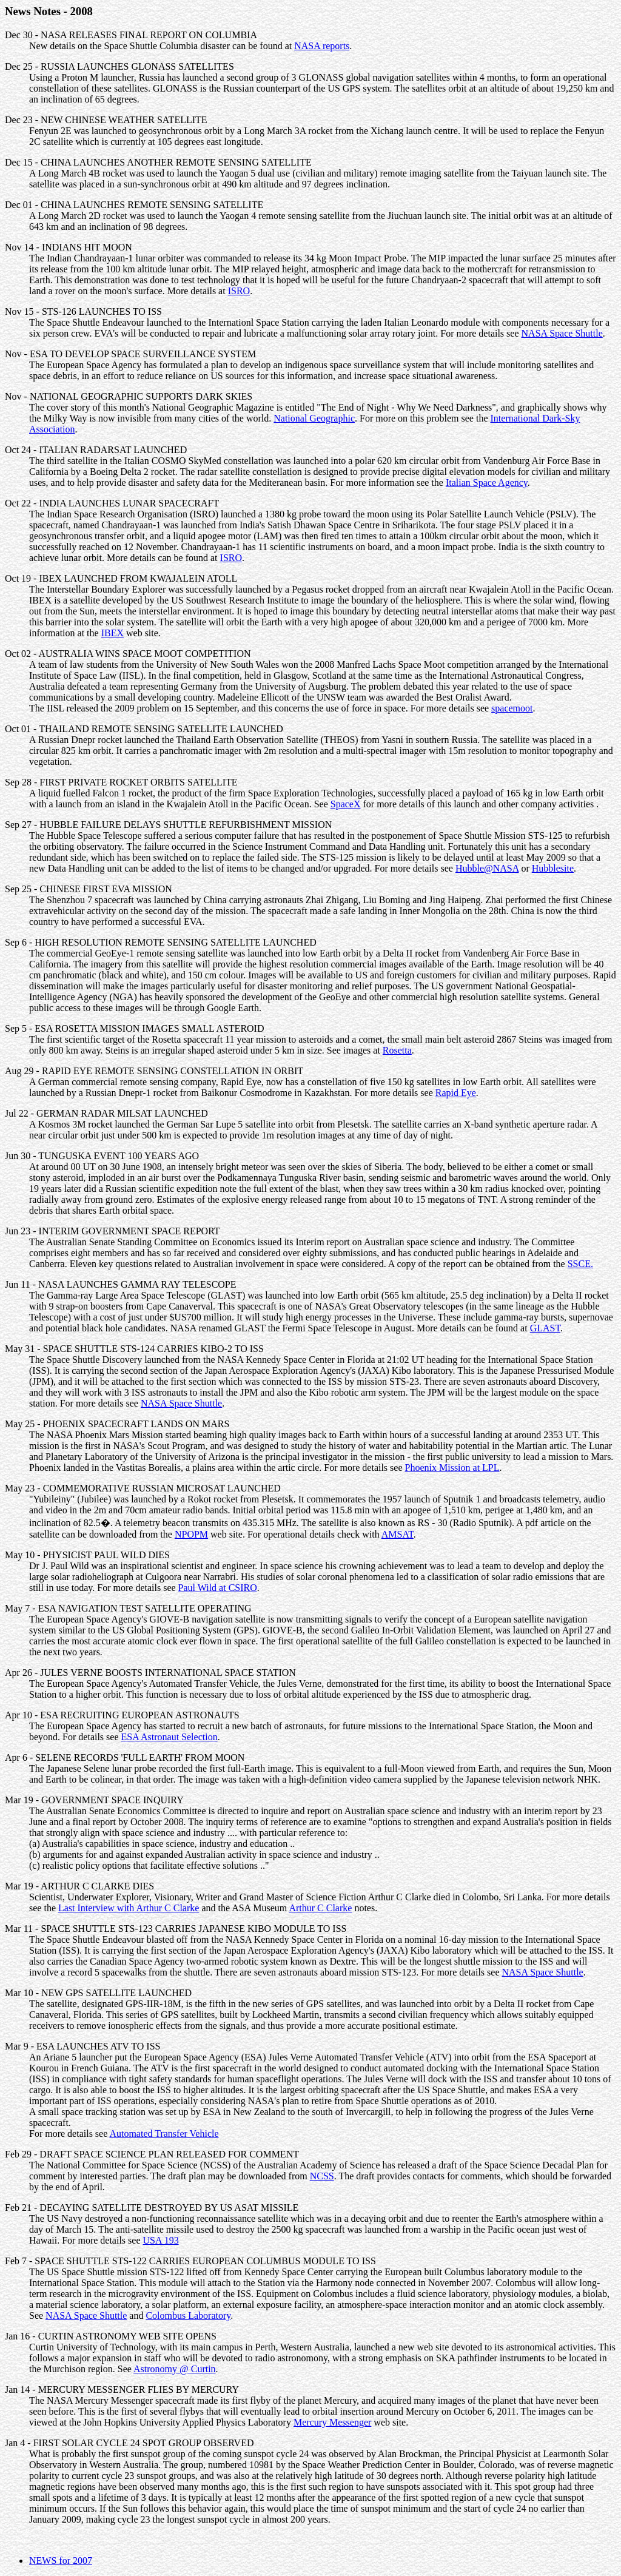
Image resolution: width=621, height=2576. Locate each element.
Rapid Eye (455, 1093)
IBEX (112, 633)
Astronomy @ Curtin (174, 2369)
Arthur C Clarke (320, 1908)
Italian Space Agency (487, 482)
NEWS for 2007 (60, 2560)
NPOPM (191, 1534)
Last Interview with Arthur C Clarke (128, 1908)
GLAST (545, 1328)
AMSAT (397, 1534)
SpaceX (346, 804)
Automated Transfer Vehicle (163, 2133)
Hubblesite (553, 868)
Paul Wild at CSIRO (217, 1587)
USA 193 (161, 2240)
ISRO (239, 291)
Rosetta (397, 1050)
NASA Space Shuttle (562, 333)
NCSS (322, 2176)
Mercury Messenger (332, 2422)
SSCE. (580, 1264)
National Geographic (314, 418)
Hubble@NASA (487, 868)
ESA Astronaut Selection (169, 1737)
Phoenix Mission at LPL (452, 1467)
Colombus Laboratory (188, 2315)
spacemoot (511, 708)
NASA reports (321, 46)
